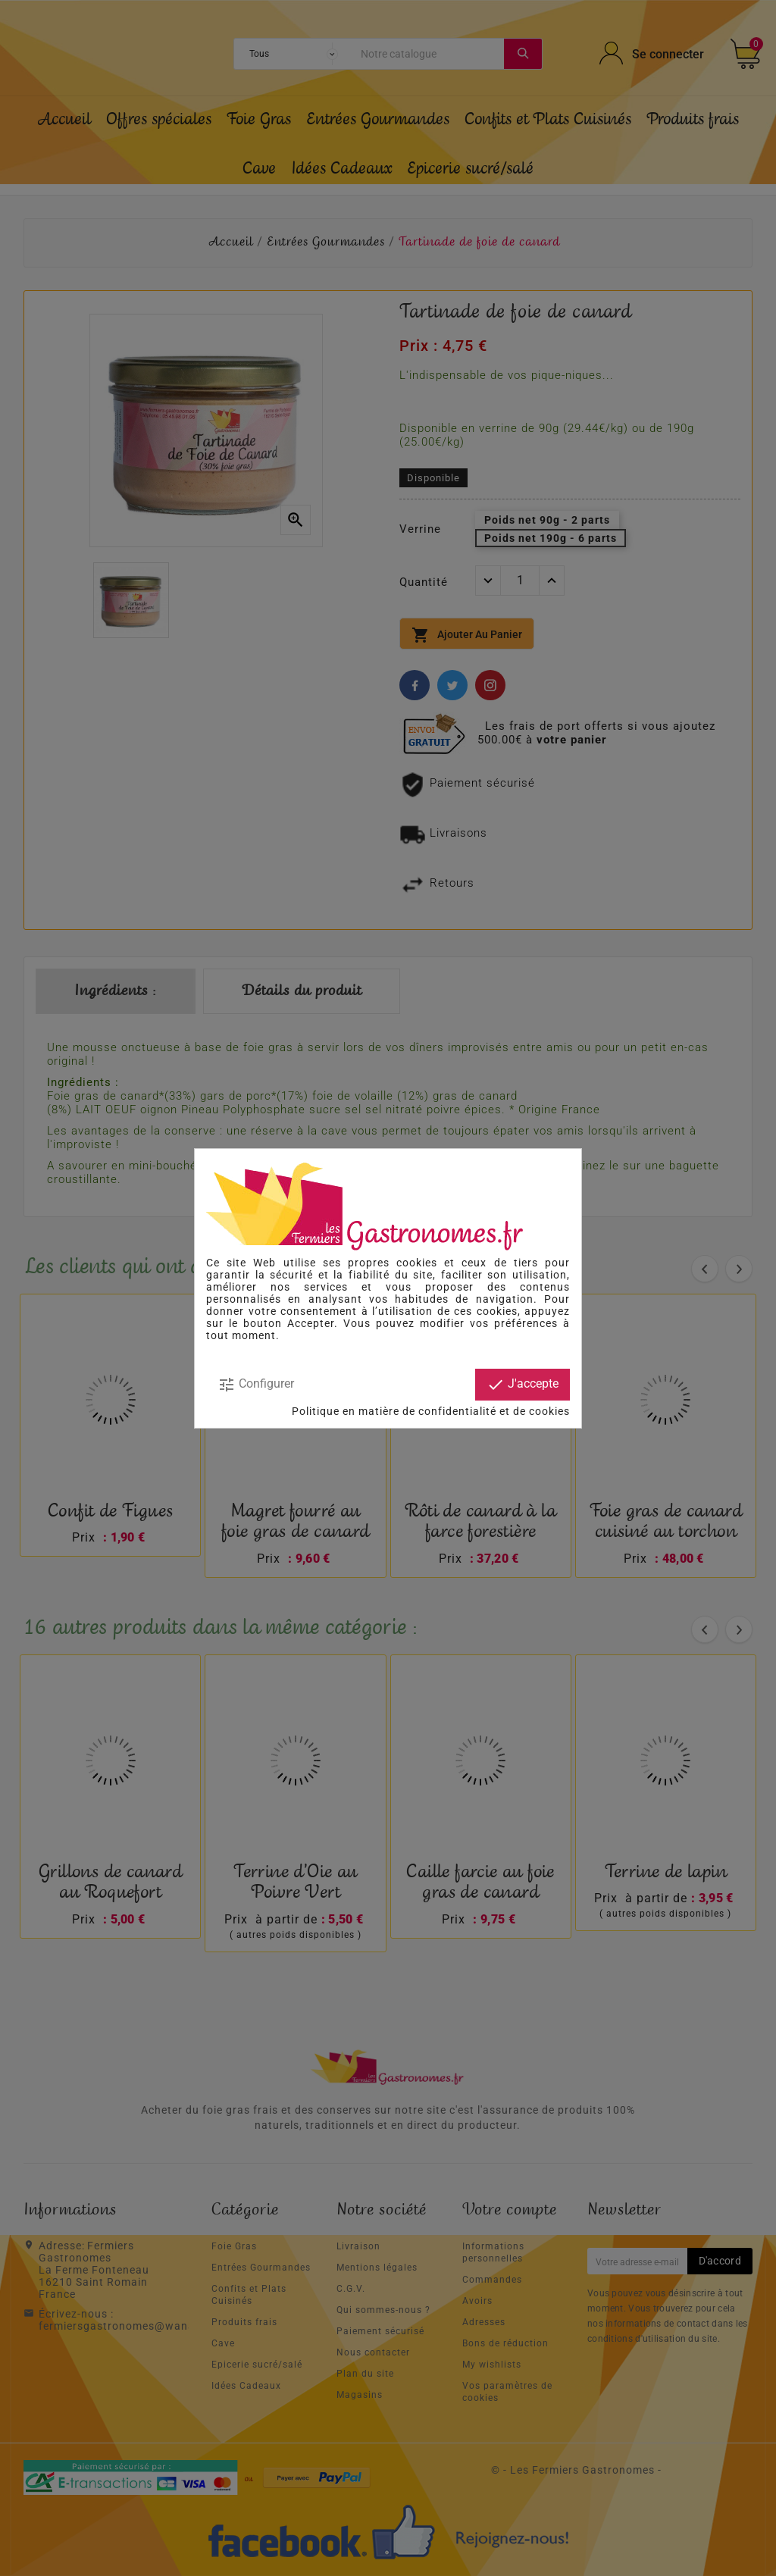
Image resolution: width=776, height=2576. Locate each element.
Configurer (255, 1385)
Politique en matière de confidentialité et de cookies (431, 1411)
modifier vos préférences (489, 1323)
